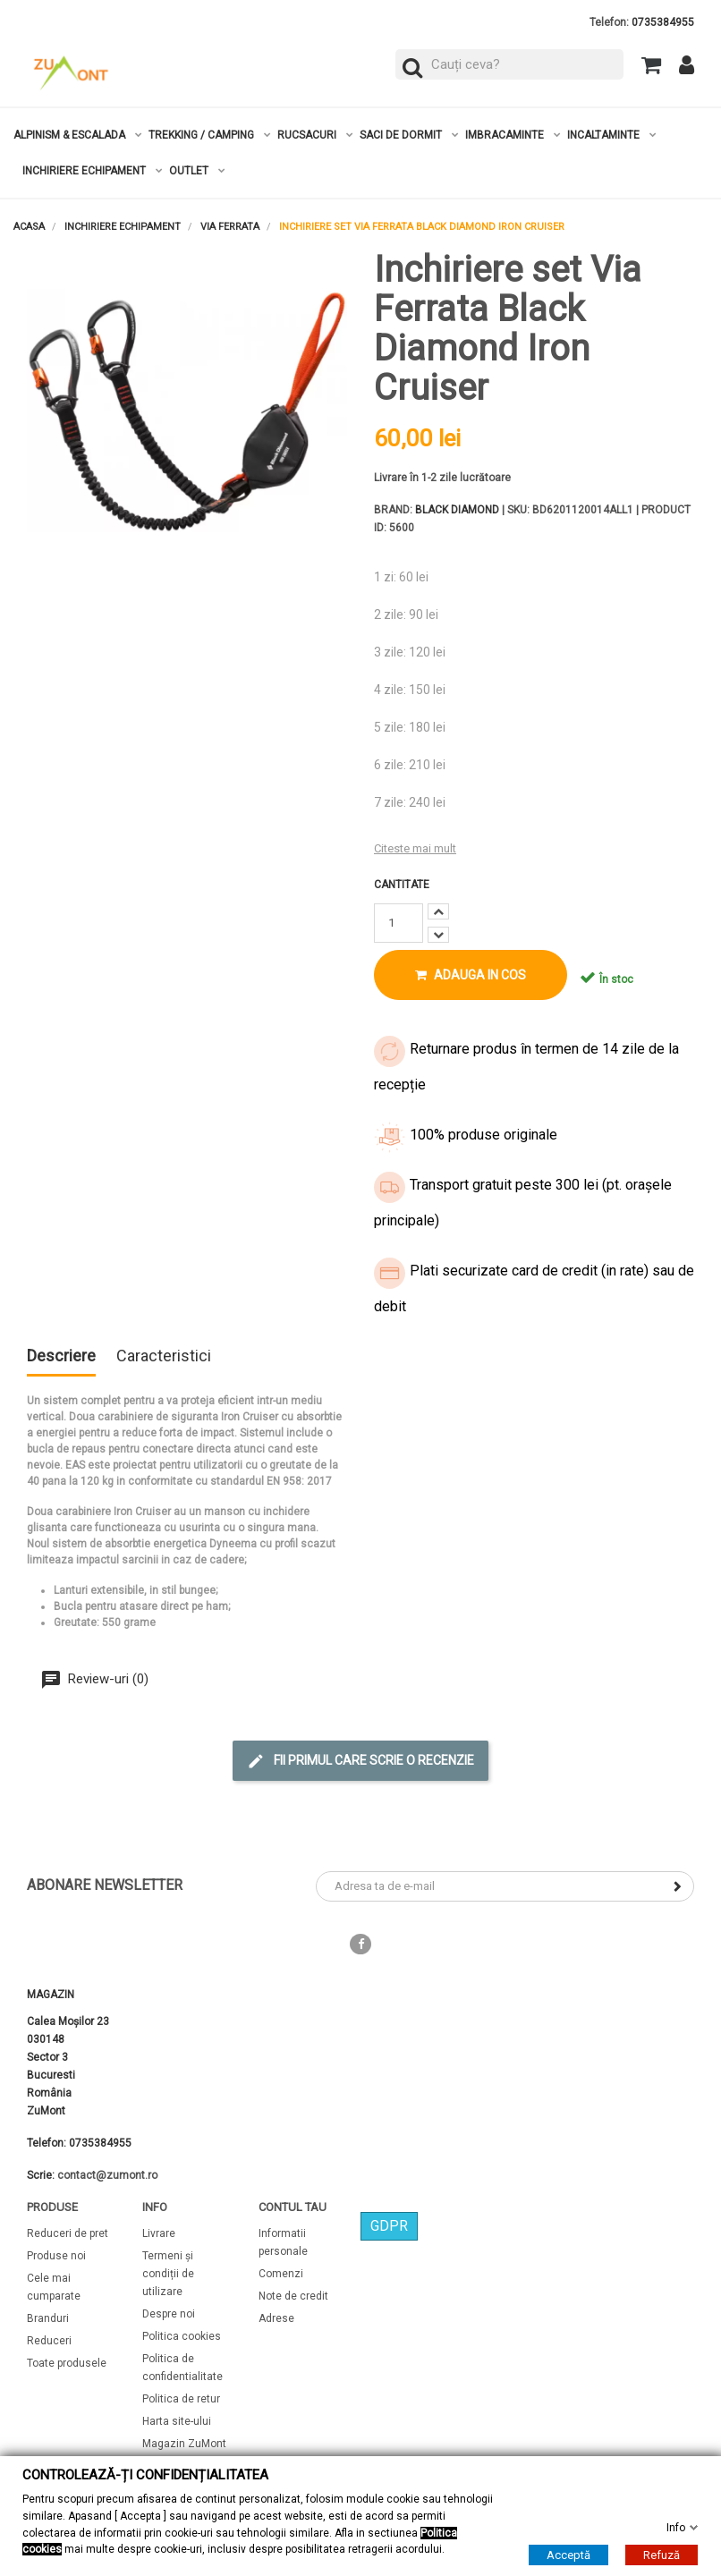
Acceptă (568, 2555)
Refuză (661, 2555)
